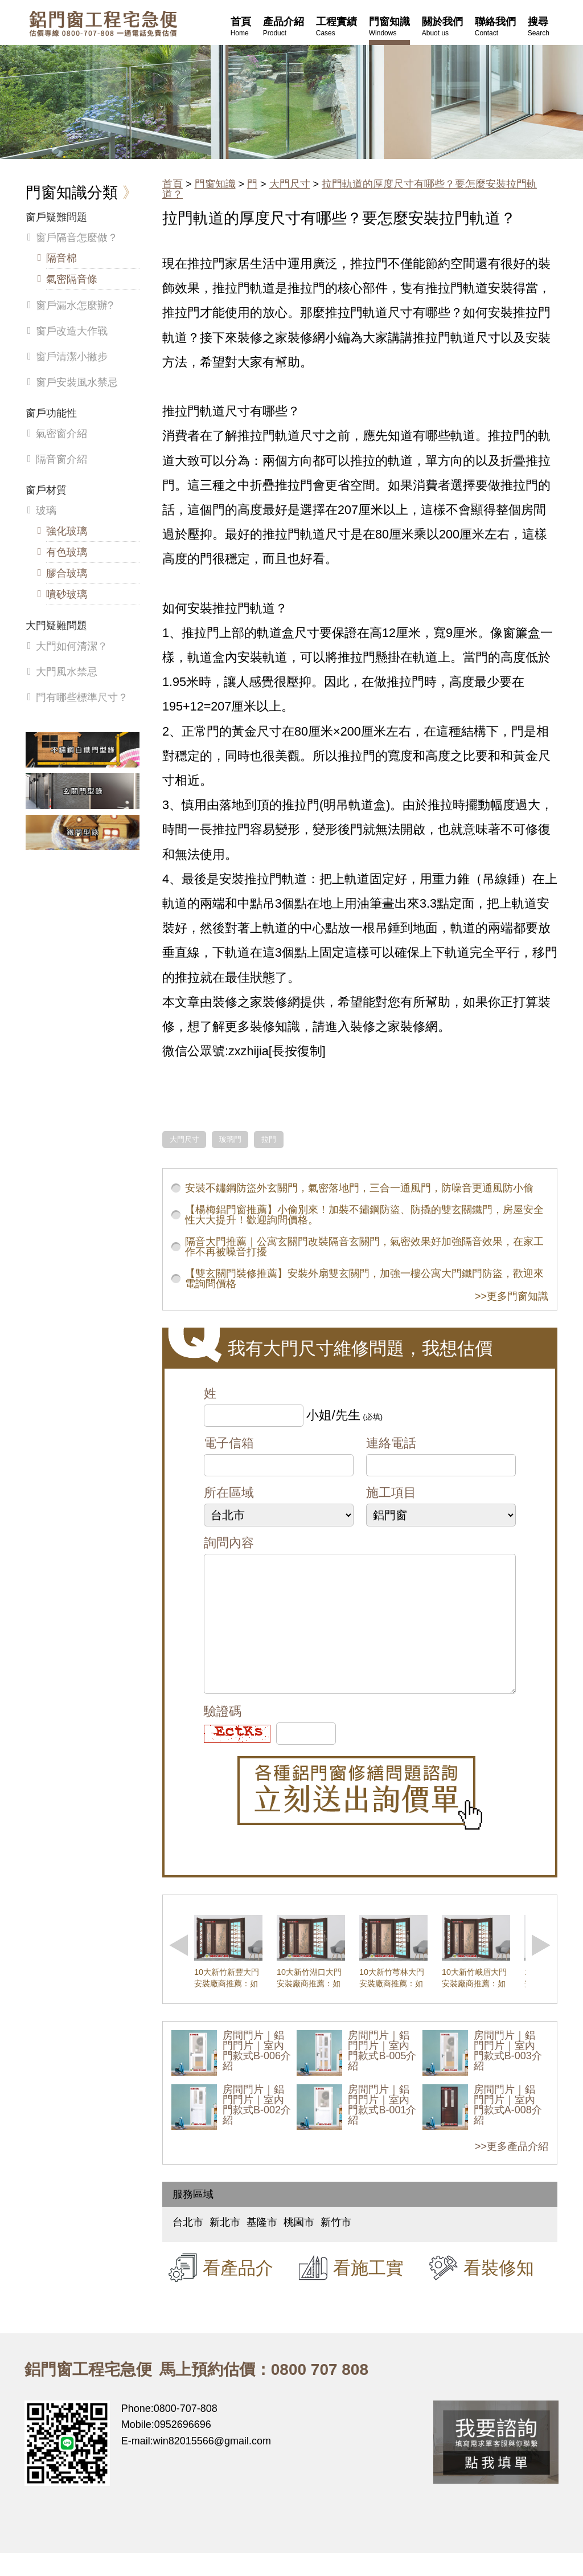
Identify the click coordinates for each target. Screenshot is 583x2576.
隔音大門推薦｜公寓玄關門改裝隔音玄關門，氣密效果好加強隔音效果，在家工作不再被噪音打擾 (364, 1247)
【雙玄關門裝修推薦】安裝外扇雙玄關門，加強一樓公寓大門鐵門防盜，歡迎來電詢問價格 (364, 1278)
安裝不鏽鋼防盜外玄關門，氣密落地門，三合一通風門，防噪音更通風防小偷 (359, 1188)
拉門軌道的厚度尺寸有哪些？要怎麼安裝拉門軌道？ (349, 189)
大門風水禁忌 (66, 671)
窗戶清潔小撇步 (72, 356)
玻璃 (46, 510)
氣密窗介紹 (61, 433)
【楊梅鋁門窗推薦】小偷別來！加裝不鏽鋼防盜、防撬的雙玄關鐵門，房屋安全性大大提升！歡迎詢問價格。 (364, 1215)
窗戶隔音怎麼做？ (77, 237)
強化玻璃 (66, 531)
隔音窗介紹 (61, 459)
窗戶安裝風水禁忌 (77, 382)
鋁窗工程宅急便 (103, 23)
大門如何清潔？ (72, 646)
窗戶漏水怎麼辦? (74, 305)
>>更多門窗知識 (511, 1296)
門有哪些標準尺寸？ (82, 697)
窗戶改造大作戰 (72, 331)
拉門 (268, 1140)
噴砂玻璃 (66, 594)
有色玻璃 (66, 552)
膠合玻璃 (66, 573)
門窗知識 (215, 184)
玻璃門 (230, 1140)
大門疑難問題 (56, 625)
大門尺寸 (289, 184)
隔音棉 (61, 258)
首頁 (172, 184)
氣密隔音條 (71, 279)
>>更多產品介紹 (511, 2169)
